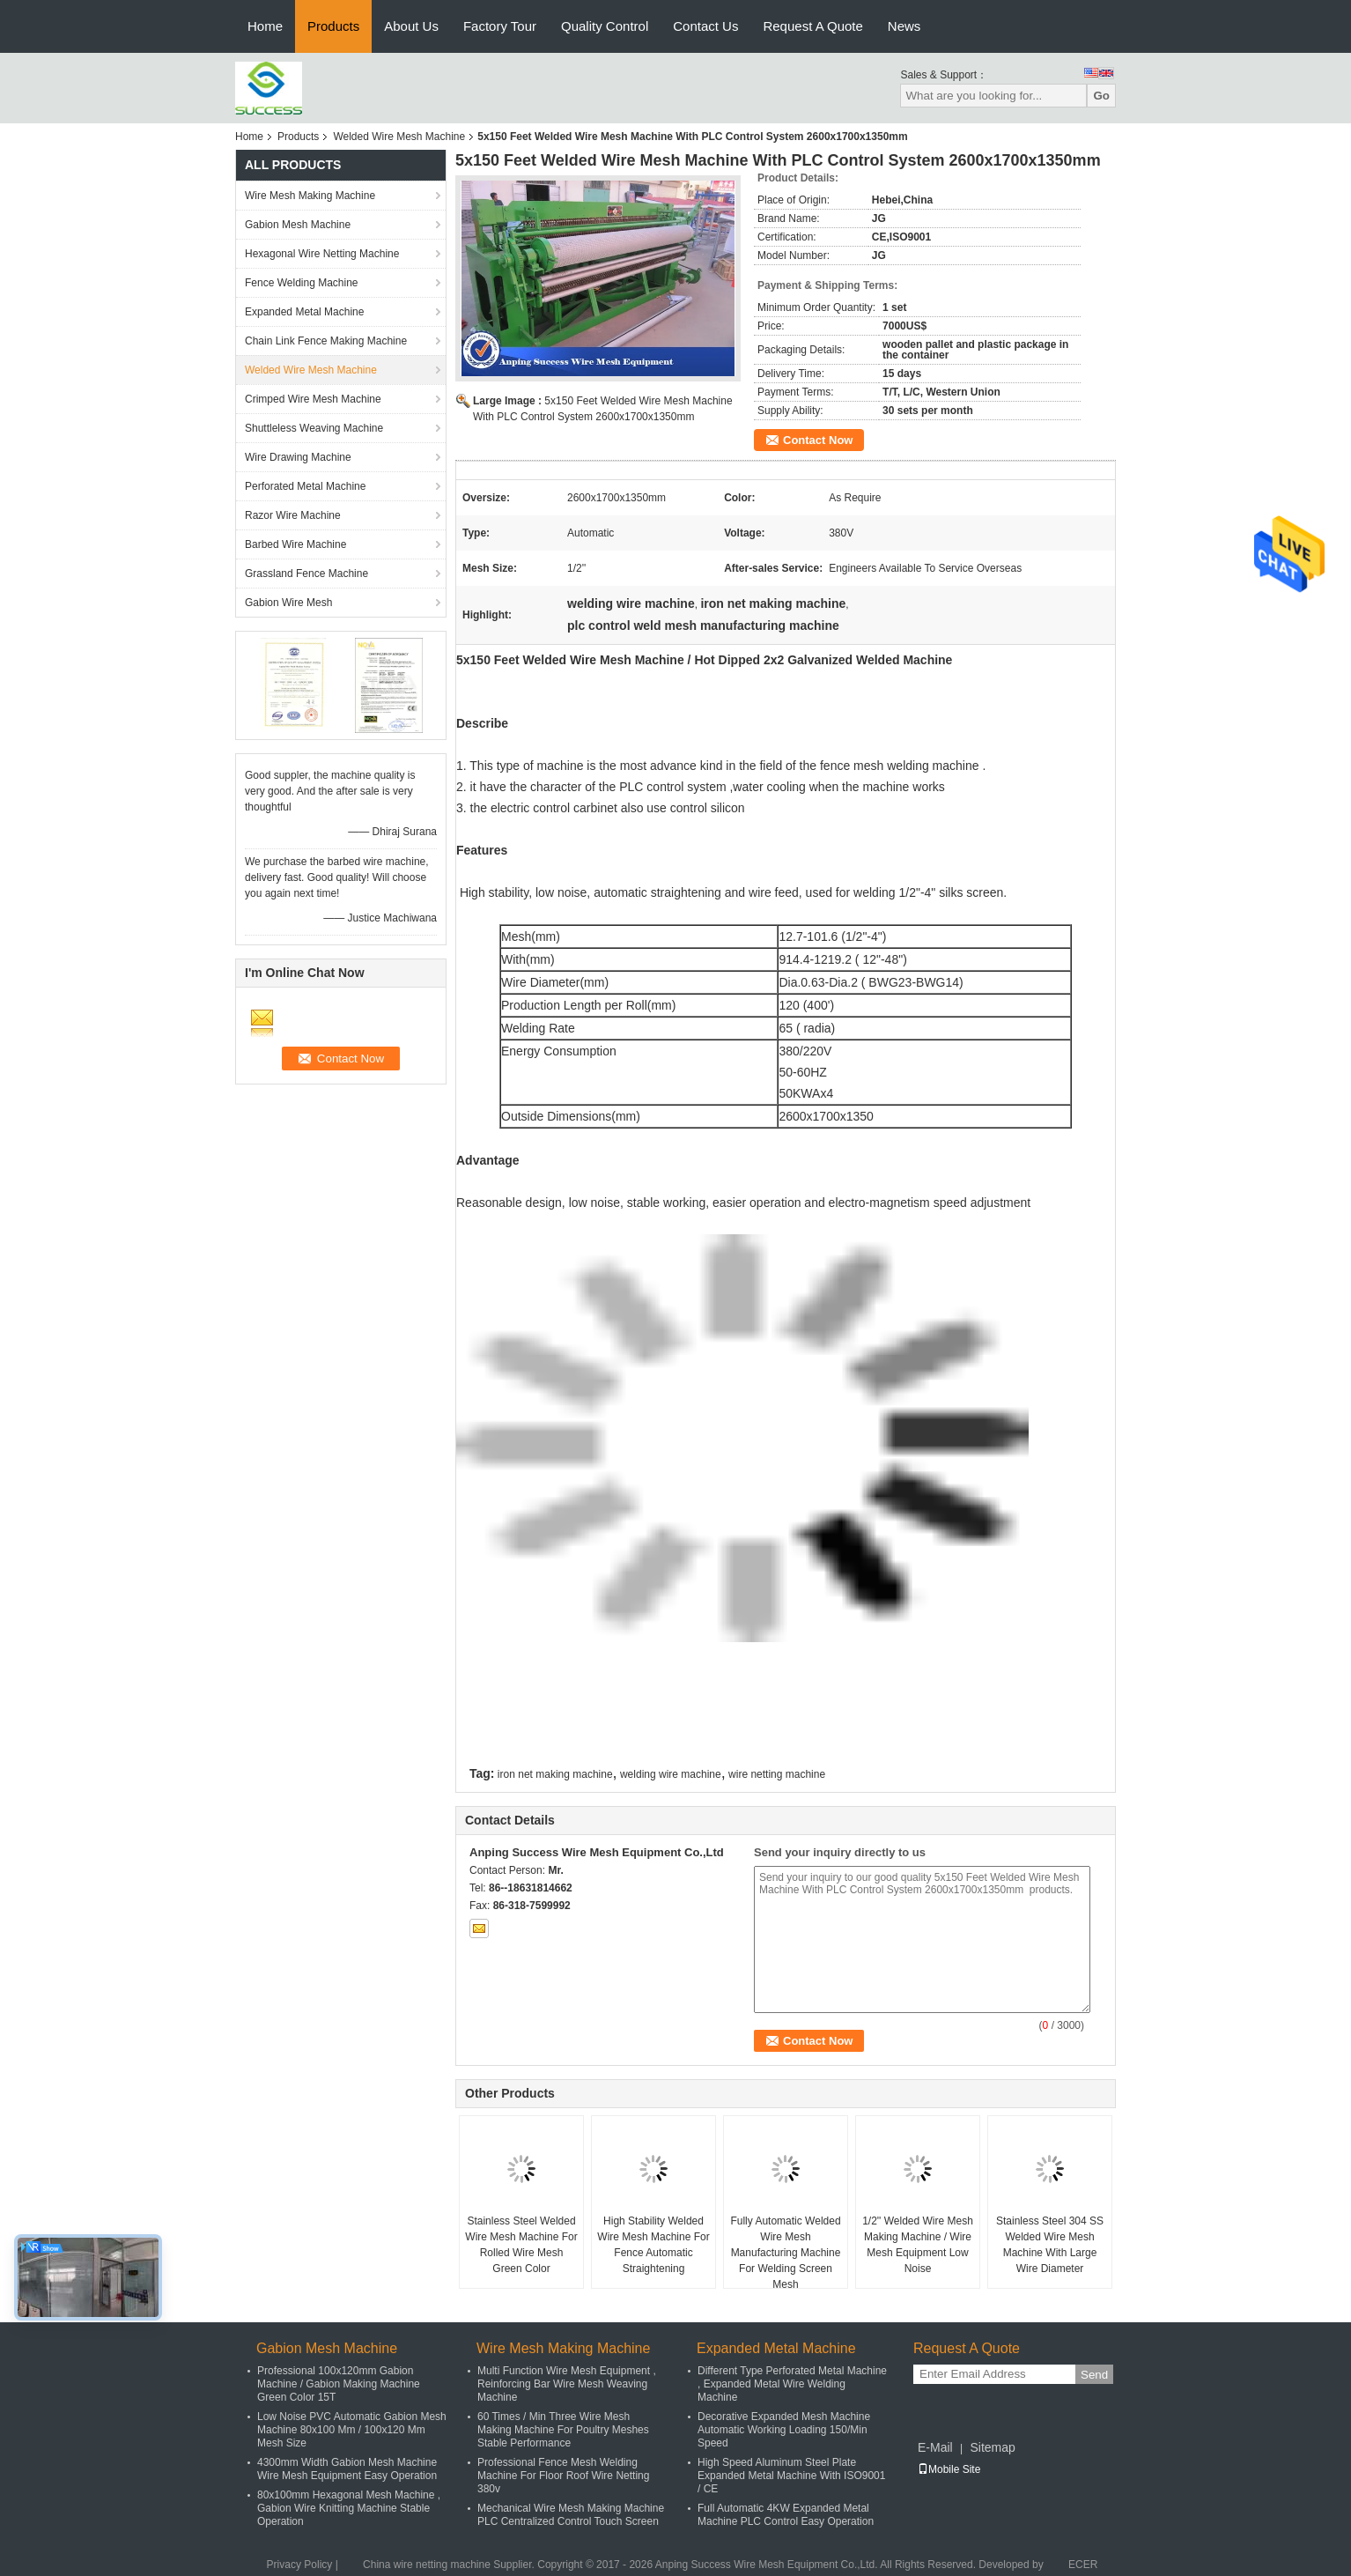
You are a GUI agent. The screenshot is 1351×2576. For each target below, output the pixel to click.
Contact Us (705, 26)
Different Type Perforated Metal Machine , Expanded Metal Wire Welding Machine (792, 2384)
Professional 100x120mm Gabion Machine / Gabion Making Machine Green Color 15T (338, 2384)
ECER (1082, 2564)
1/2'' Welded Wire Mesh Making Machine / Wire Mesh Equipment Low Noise (917, 2245)
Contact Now (818, 440)
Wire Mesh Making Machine (310, 195)
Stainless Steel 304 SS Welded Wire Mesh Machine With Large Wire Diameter (1050, 2245)
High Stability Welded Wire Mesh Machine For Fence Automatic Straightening (653, 2245)
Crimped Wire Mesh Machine (313, 399)
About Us (411, 26)
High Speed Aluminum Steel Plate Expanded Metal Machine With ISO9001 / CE (791, 2475)
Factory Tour (499, 26)
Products (333, 26)
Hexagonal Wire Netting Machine (322, 254)
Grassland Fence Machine (306, 573)
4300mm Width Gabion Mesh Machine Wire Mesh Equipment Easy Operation (347, 2469)
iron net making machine (555, 1774)
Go (1101, 95)
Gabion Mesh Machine (298, 224)
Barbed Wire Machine (295, 544)
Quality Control (604, 26)
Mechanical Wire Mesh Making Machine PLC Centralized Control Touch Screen (570, 2515)
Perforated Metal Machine (305, 486)
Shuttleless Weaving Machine (314, 428)
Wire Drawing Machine (298, 457)
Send (1094, 2374)
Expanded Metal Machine (304, 312)
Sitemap (992, 2447)
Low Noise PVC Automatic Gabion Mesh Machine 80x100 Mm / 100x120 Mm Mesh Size (352, 2429)
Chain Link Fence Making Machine (326, 341)
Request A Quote (812, 26)
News (904, 26)
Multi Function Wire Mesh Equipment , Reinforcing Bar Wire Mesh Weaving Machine (566, 2384)
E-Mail (935, 2447)
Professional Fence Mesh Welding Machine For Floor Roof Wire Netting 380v (563, 2475)
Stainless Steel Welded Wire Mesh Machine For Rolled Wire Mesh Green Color (521, 2245)
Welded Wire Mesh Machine (399, 136)
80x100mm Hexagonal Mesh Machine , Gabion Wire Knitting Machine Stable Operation (348, 2508)
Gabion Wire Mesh (288, 602)
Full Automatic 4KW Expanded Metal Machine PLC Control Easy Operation (786, 2515)
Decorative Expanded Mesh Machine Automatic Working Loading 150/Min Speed (784, 2429)
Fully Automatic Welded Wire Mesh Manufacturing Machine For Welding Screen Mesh (785, 2253)
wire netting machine (776, 1774)
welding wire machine (670, 1774)
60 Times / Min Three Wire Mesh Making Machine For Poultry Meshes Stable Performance (563, 2429)
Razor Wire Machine (293, 515)
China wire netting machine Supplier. (450, 2564)
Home (265, 26)
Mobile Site (949, 2469)
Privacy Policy (300, 2564)
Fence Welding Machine (301, 283)
